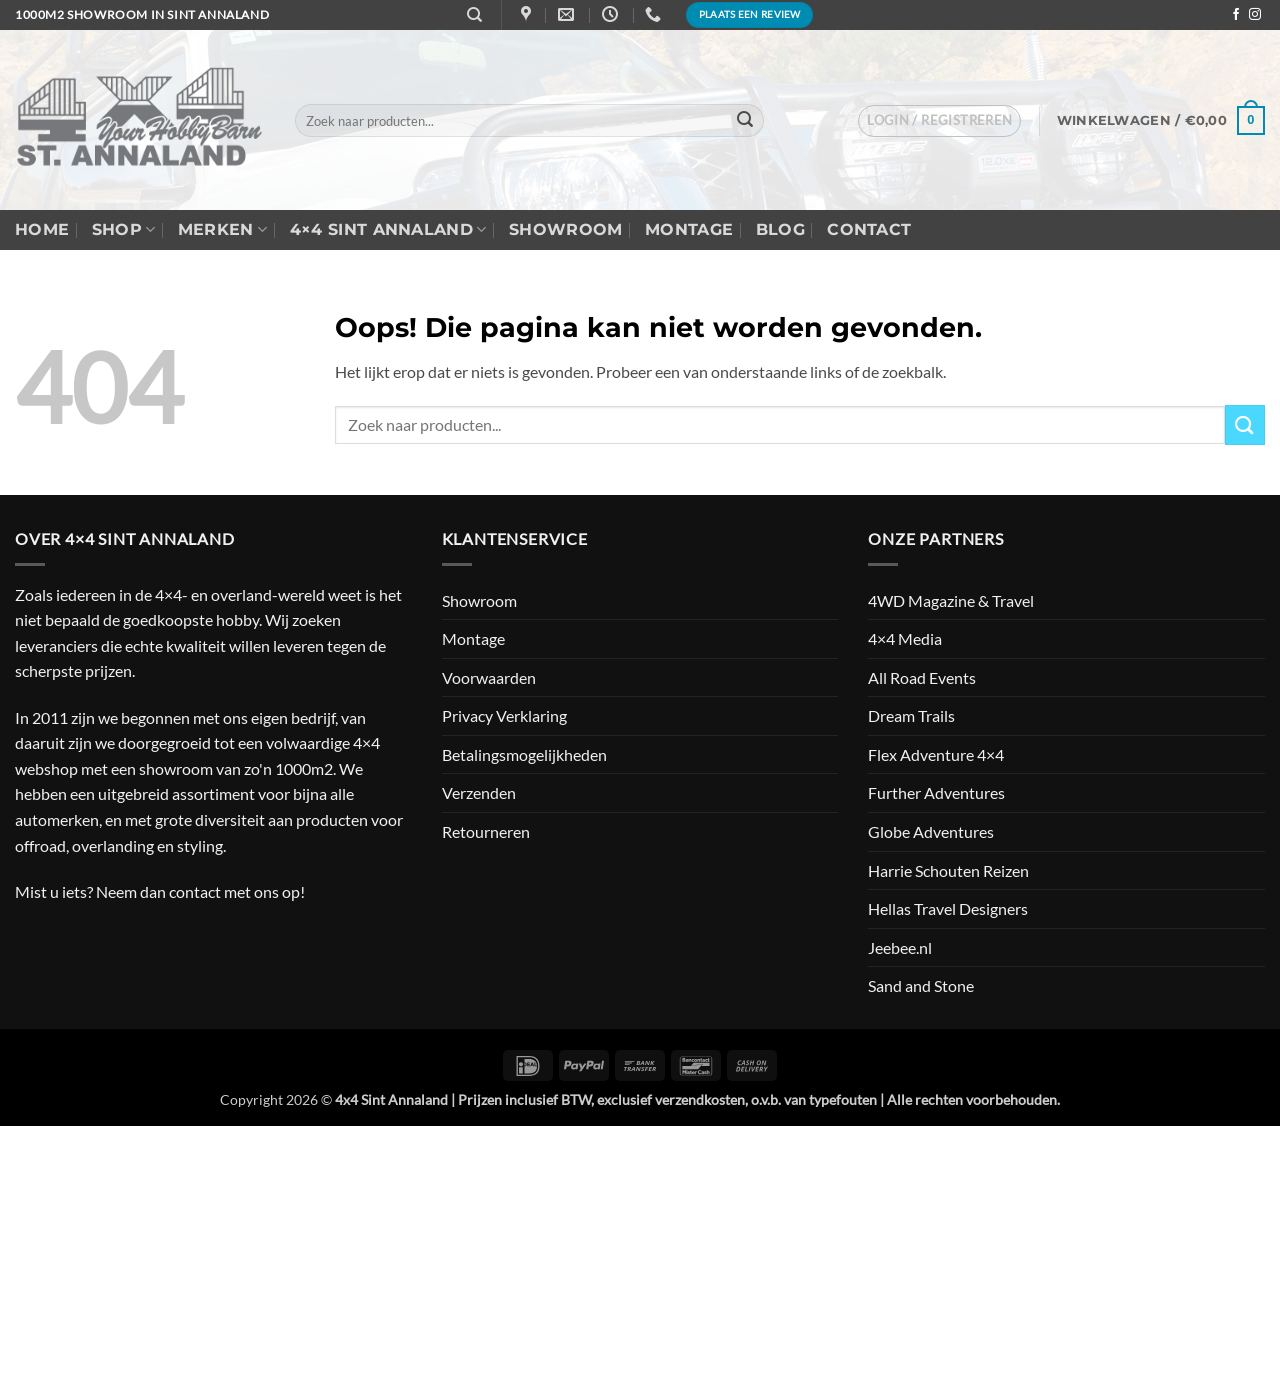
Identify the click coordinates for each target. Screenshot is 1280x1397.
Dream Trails (911, 715)
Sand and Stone (921, 985)
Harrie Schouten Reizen (948, 870)
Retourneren (486, 831)
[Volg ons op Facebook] (1236, 15)
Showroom (566, 229)
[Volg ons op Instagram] (1255, 15)
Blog (780, 229)
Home (42, 229)
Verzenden (479, 792)
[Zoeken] (474, 15)
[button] (939, 121)
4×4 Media (905, 638)
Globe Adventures (931, 831)
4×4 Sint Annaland (388, 230)
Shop (124, 230)
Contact (869, 229)
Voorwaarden (489, 677)
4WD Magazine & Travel (951, 600)
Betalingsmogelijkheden (524, 754)
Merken (222, 230)
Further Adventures (936, 792)
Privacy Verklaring (504, 715)
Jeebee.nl (900, 947)
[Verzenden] (746, 121)
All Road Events (922, 677)
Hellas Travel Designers (948, 908)
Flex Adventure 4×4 (936, 754)
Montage (689, 229)
